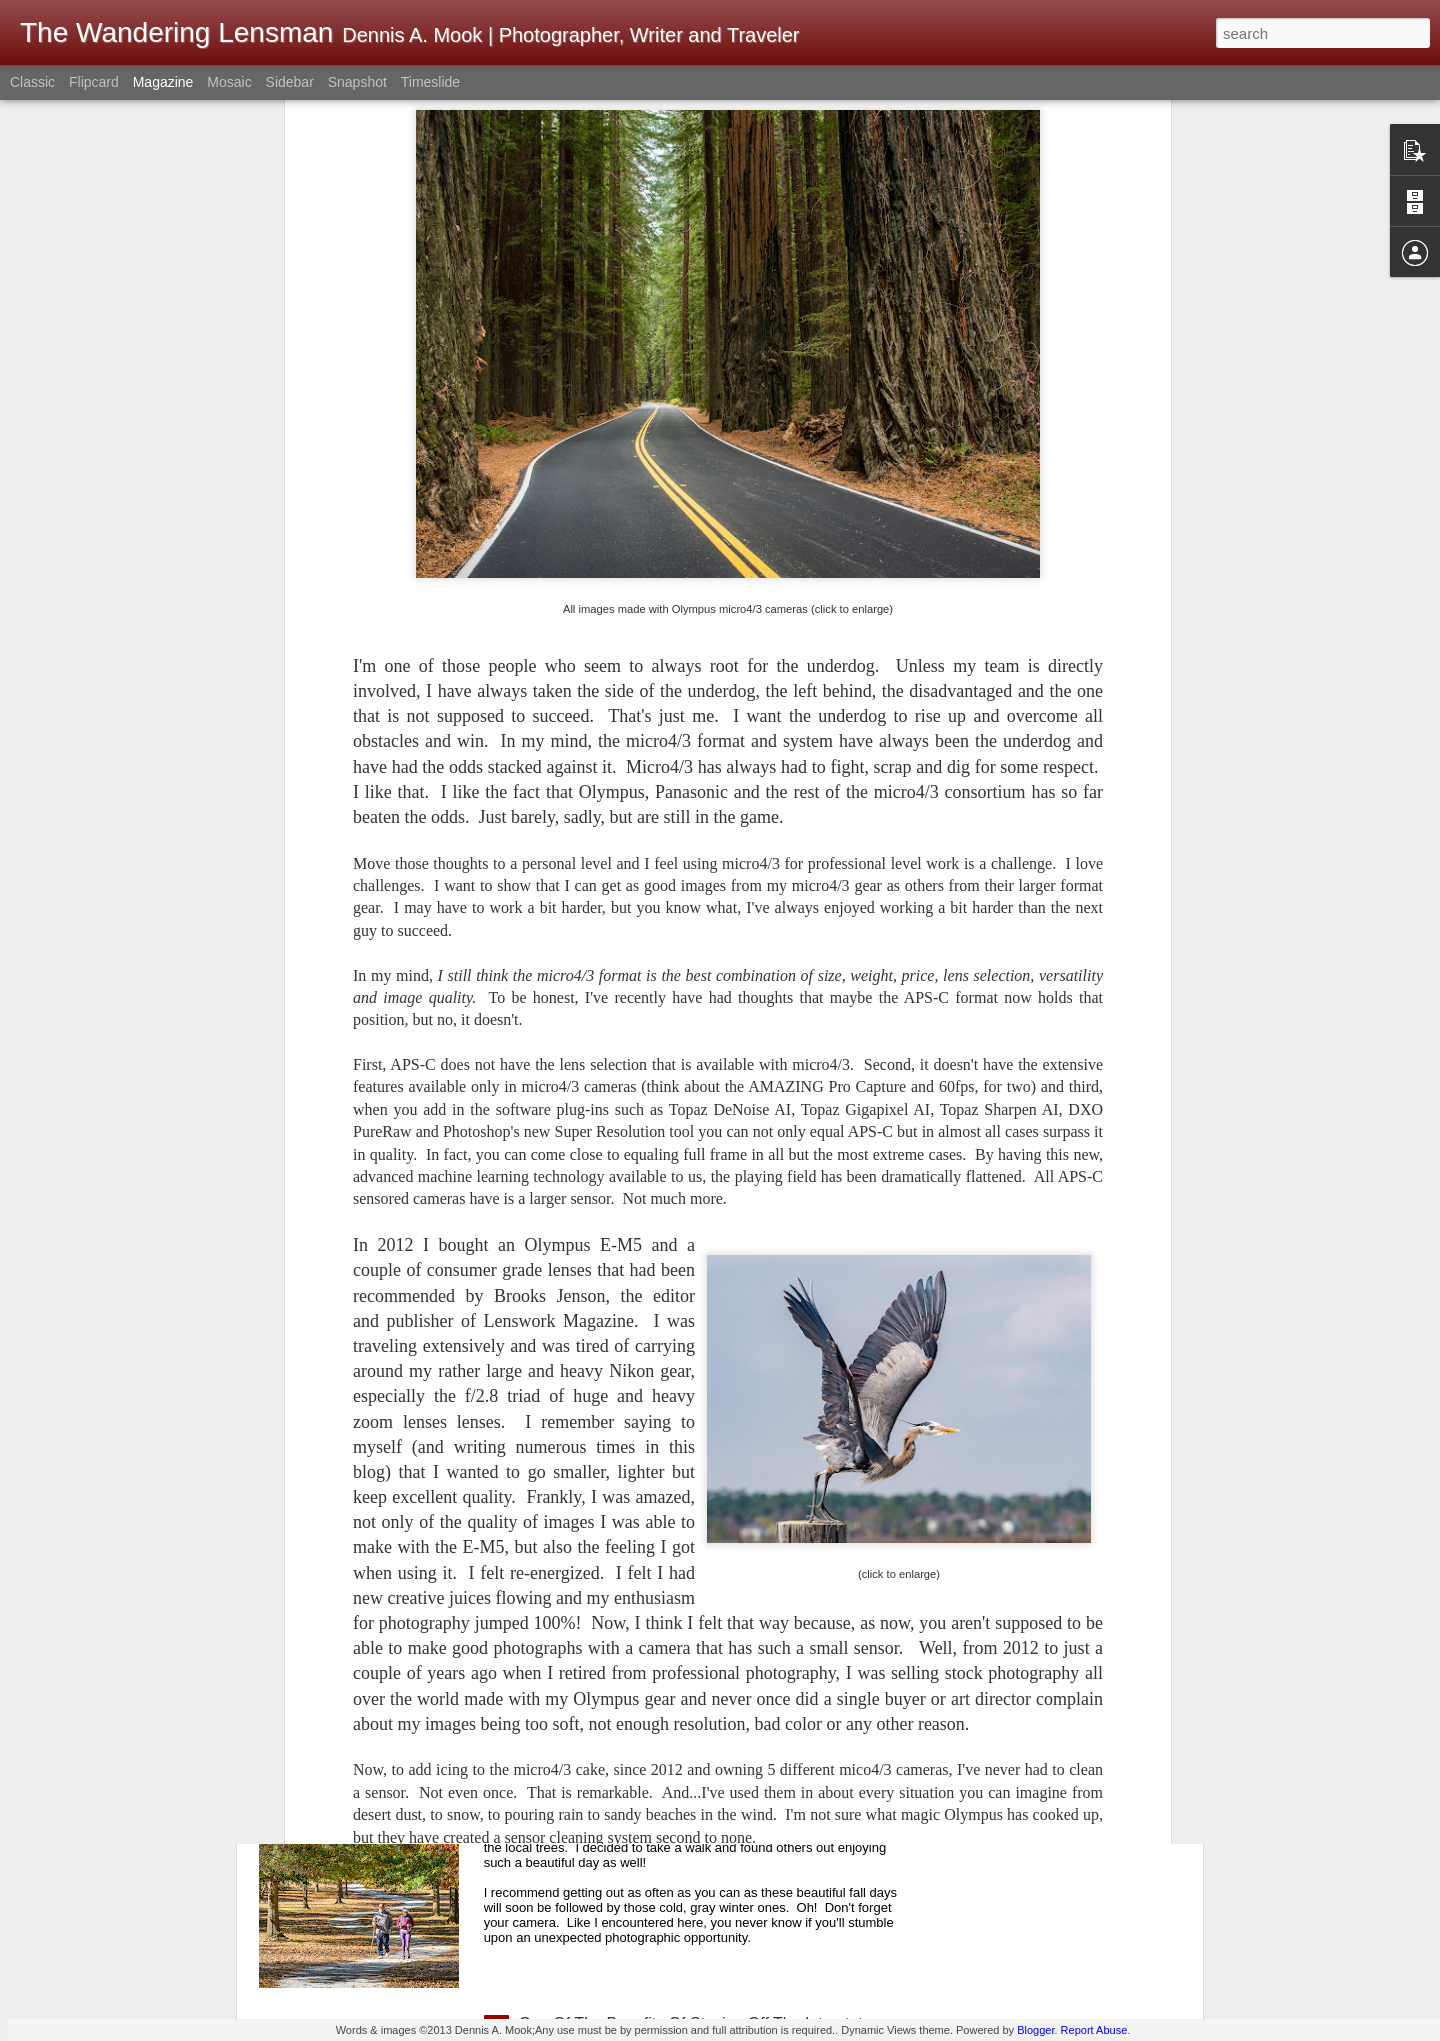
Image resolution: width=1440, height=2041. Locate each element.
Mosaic (229, 82)
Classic (32, 82)
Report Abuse (1094, 2030)
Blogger (1035, 2030)
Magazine (163, 82)
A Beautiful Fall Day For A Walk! (631, 1796)
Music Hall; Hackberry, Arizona (627, 1569)
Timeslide (430, 82)
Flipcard (94, 82)
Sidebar (290, 82)
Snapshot (357, 82)
